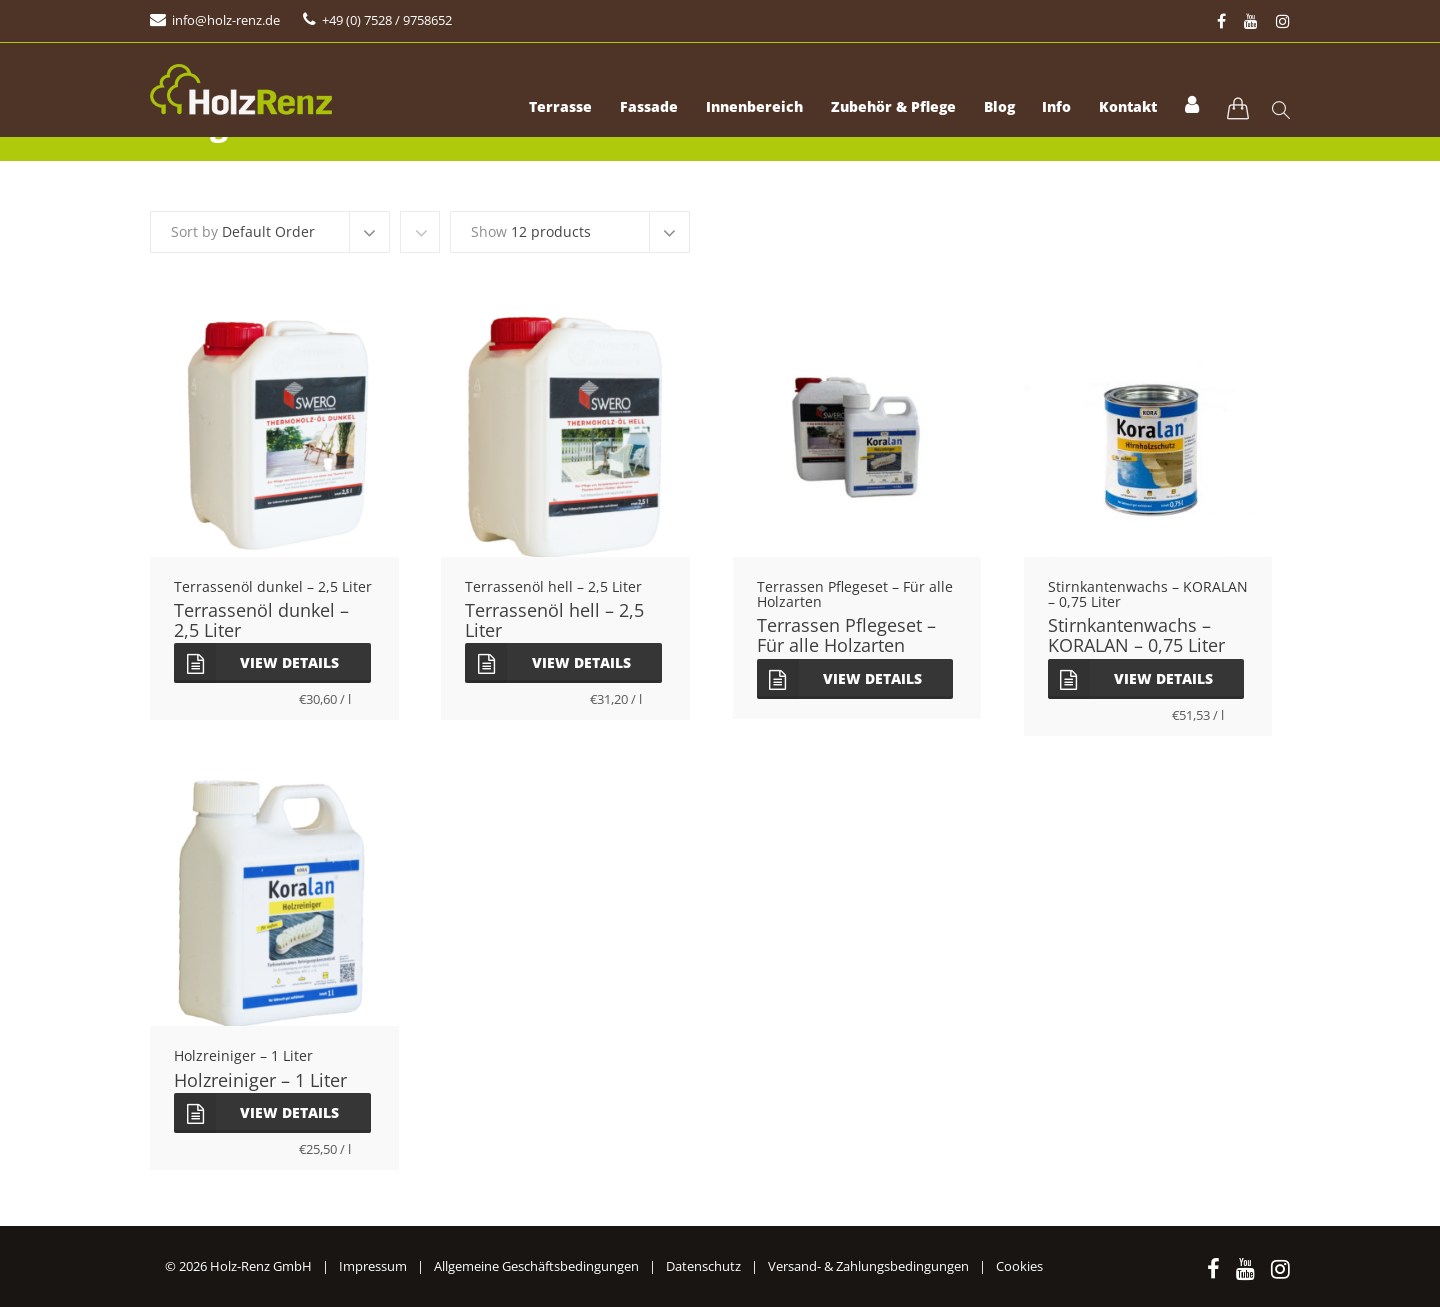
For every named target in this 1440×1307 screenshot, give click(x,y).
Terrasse (529, 109)
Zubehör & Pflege (874, 109)
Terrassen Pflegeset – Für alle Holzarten (846, 635)
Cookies (1019, 1266)
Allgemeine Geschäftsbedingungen (536, 1266)
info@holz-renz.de (226, 20)
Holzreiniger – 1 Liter (260, 1080)
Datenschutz (703, 1266)
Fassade (622, 109)
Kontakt (1122, 109)
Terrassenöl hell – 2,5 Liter (554, 620)
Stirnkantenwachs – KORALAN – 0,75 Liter (1136, 635)
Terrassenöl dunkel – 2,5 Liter (261, 620)
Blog (984, 109)
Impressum (373, 1266)
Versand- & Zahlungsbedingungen (868, 1266)
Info (1046, 109)
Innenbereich (731, 109)
